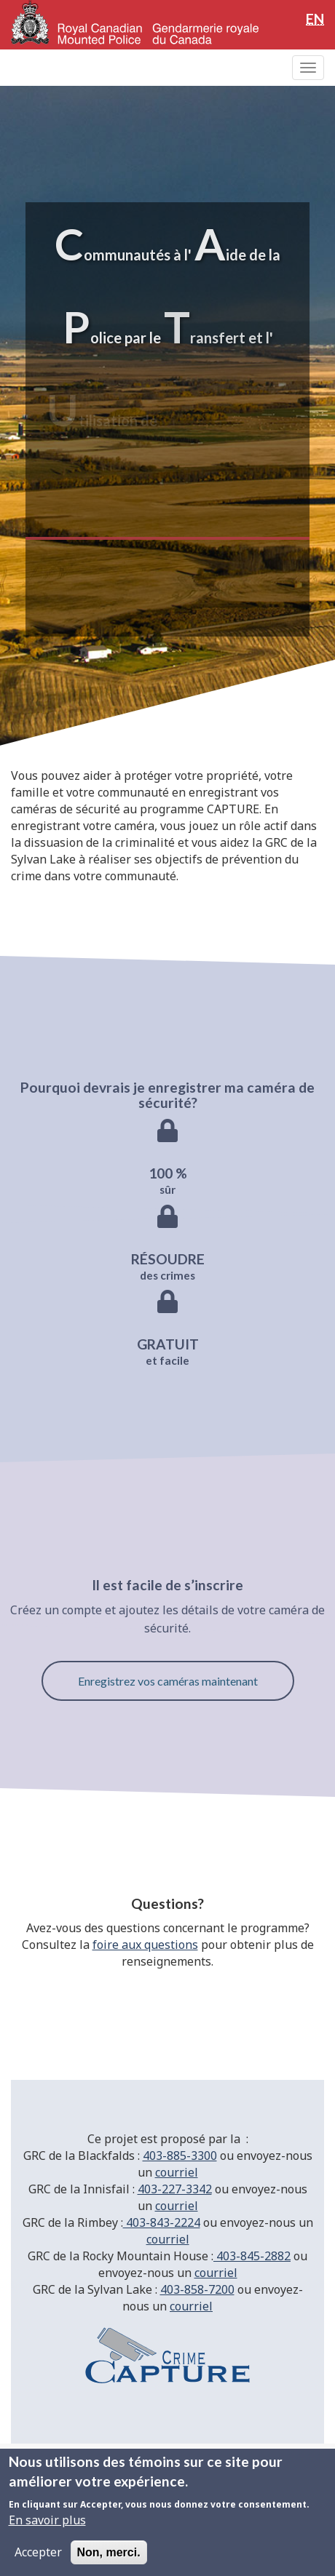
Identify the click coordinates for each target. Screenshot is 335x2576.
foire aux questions (145, 1945)
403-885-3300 (180, 2156)
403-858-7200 (197, 2289)
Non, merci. (109, 2552)
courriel (176, 2172)
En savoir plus (47, 2520)
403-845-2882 (252, 2256)
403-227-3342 (175, 2189)
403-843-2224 (161, 2222)
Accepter (38, 2552)
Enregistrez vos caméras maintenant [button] (168, 1681)
